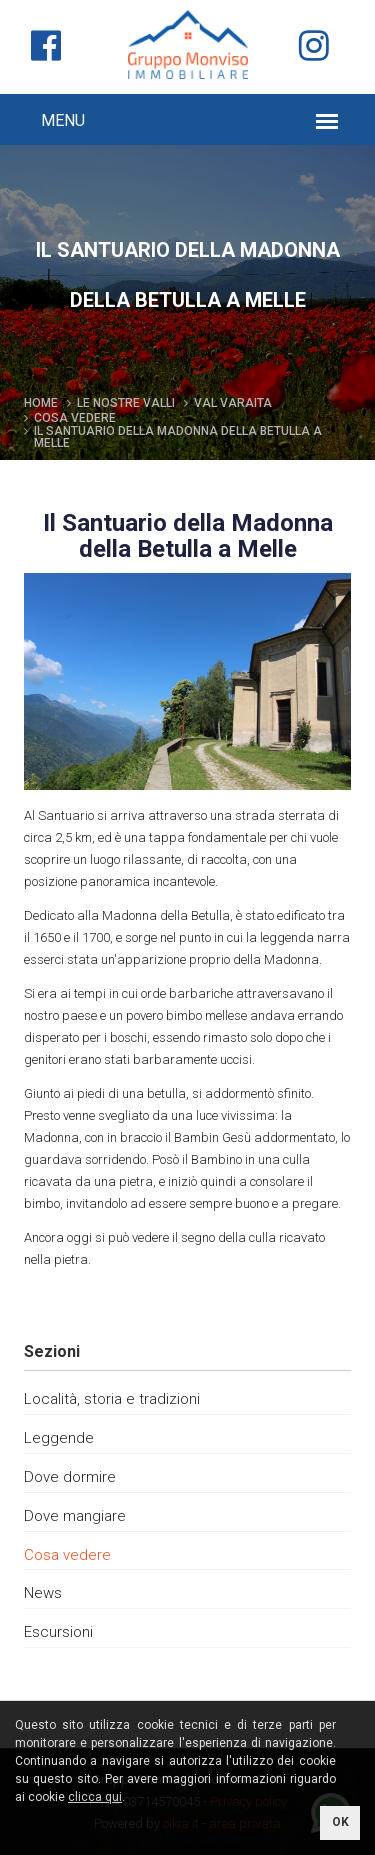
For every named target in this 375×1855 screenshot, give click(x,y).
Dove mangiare (75, 1516)
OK (340, 1822)
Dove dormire (70, 1477)
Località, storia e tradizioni (112, 1399)
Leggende (59, 1438)
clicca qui (95, 1797)
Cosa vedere (67, 1555)
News (43, 1593)
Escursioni (58, 1632)
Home (41, 403)
